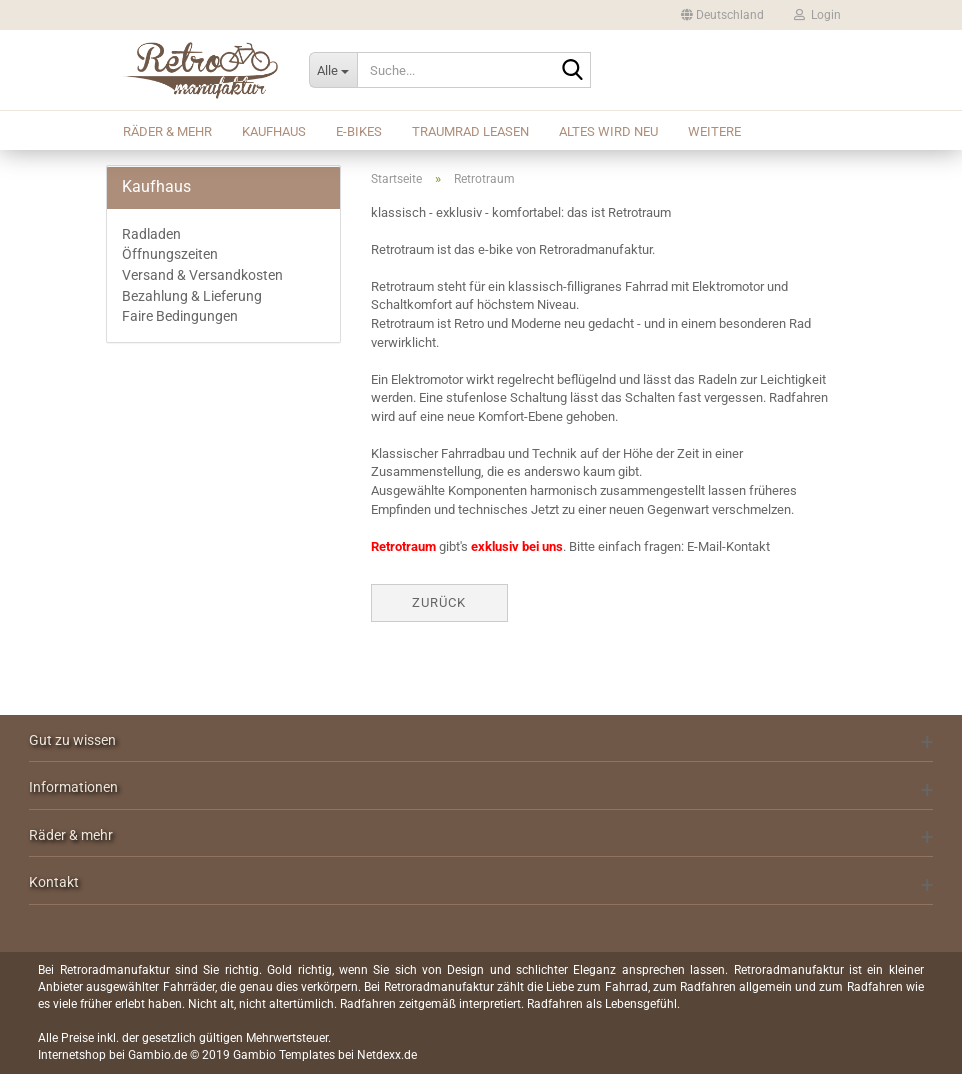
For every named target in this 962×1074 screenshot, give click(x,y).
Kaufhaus (274, 131)
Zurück (439, 602)
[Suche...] (333, 70)
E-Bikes (359, 131)
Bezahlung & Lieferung (192, 296)
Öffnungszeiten (170, 254)
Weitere (714, 131)
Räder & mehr (167, 131)
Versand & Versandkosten (202, 275)
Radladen (151, 234)
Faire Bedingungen (180, 316)
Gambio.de (157, 1055)
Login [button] (817, 15)
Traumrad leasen (470, 131)
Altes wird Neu (608, 131)
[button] (722, 15)
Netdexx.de (387, 1055)
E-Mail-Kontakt (728, 546)
